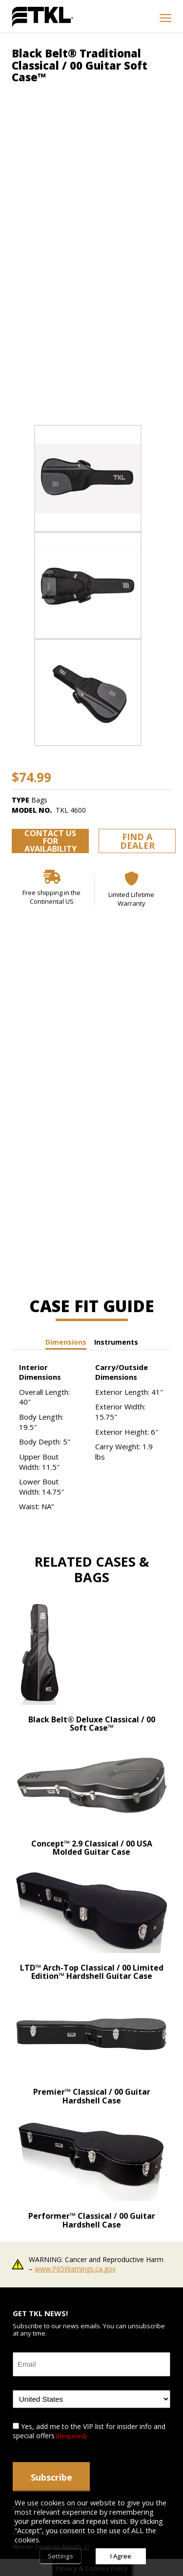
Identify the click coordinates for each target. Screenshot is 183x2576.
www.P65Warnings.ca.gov (75, 2268)
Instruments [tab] (116, 1342)
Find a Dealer (137, 841)
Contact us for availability (50, 841)
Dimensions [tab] (65, 1342)
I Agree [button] (120, 2556)
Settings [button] (60, 2556)
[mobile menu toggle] (165, 18)
